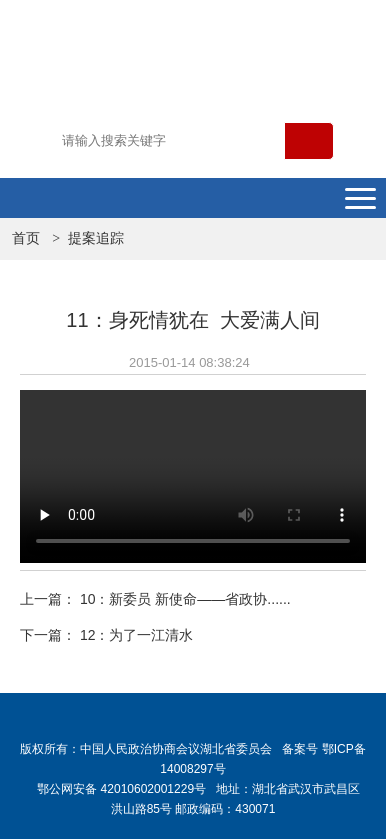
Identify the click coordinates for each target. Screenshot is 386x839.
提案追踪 (96, 238)
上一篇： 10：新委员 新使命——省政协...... (155, 599)
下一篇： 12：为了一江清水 (106, 635)
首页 (26, 238)
